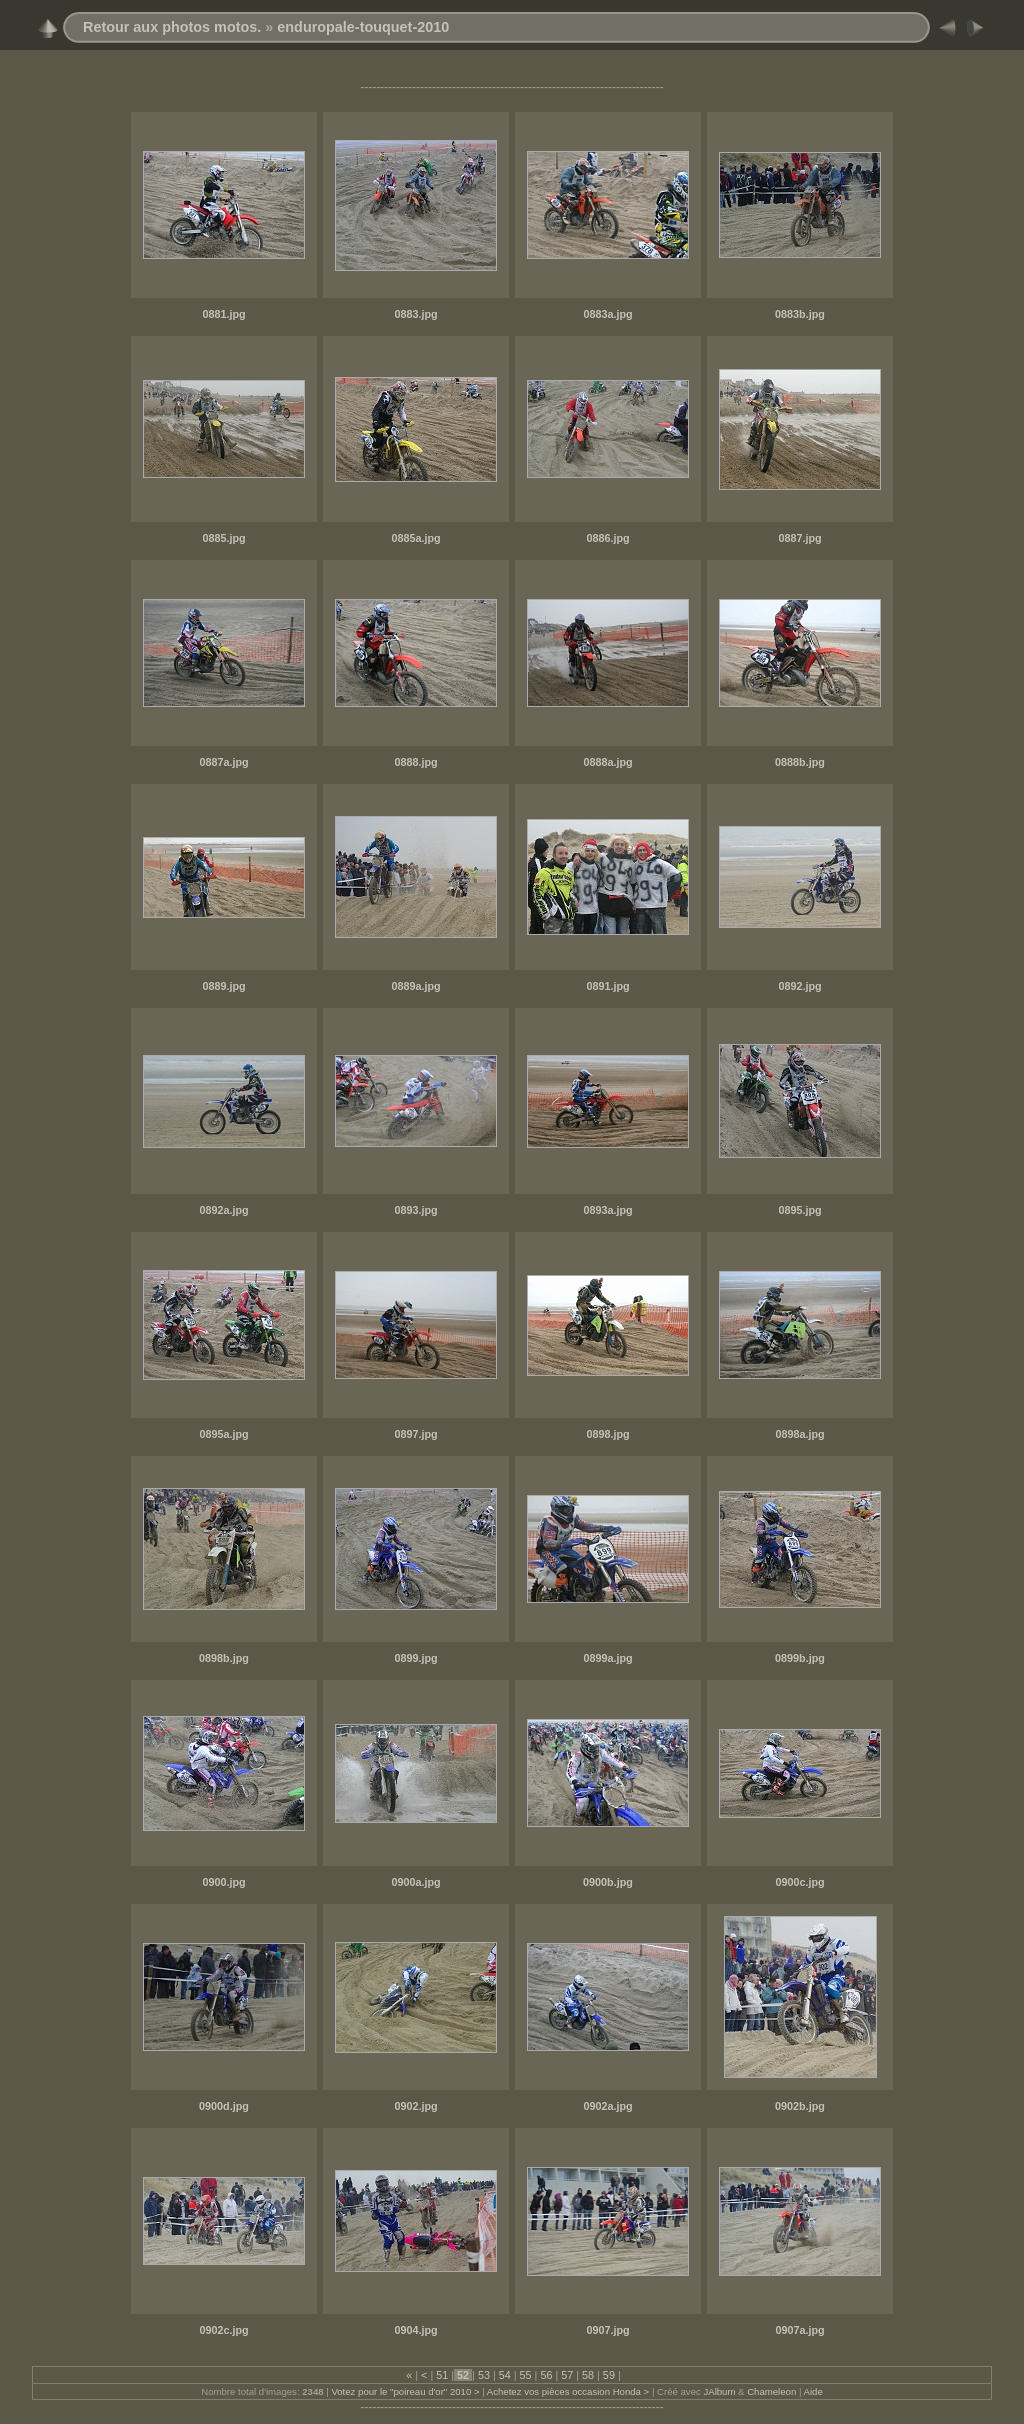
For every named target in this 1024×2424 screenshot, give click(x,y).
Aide (813, 2391)
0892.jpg (799, 986)
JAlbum (719, 2391)
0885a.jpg (415, 538)
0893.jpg (415, 1210)
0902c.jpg (223, 2330)
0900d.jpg (224, 2106)
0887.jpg (799, 538)
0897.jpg (415, 1434)
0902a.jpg (607, 2106)
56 (546, 2375)
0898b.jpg (224, 1658)
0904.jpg (415, 2330)
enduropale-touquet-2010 (363, 27)
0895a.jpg (223, 1434)
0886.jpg (607, 538)
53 (484, 2375)
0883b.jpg (800, 314)
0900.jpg (223, 1882)
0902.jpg (415, 2106)
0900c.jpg (799, 1882)
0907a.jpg (799, 2330)
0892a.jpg (223, 1210)
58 (588, 2375)
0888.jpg (415, 762)
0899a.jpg (607, 1658)
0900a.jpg (415, 1882)
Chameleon (771, 2391)
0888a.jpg (607, 762)
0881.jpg (223, 314)
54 (505, 2375)
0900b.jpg (608, 1882)
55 (526, 2375)
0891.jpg (607, 986)
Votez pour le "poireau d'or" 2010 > (405, 2391)
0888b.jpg (800, 762)
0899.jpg (415, 1658)
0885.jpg (223, 538)
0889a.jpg (415, 986)
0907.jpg (607, 2330)
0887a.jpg (223, 762)
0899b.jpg (800, 1658)
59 (609, 2375)
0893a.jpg (607, 1210)
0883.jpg (415, 314)
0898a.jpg (799, 1434)
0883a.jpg (607, 314)
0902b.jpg (800, 2106)
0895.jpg (799, 1210)
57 (567, 2375)
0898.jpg (607, 1434)
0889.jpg (223, 986)
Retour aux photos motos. (172, 27)
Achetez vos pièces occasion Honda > (568, 2391)
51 (442, 2375)
